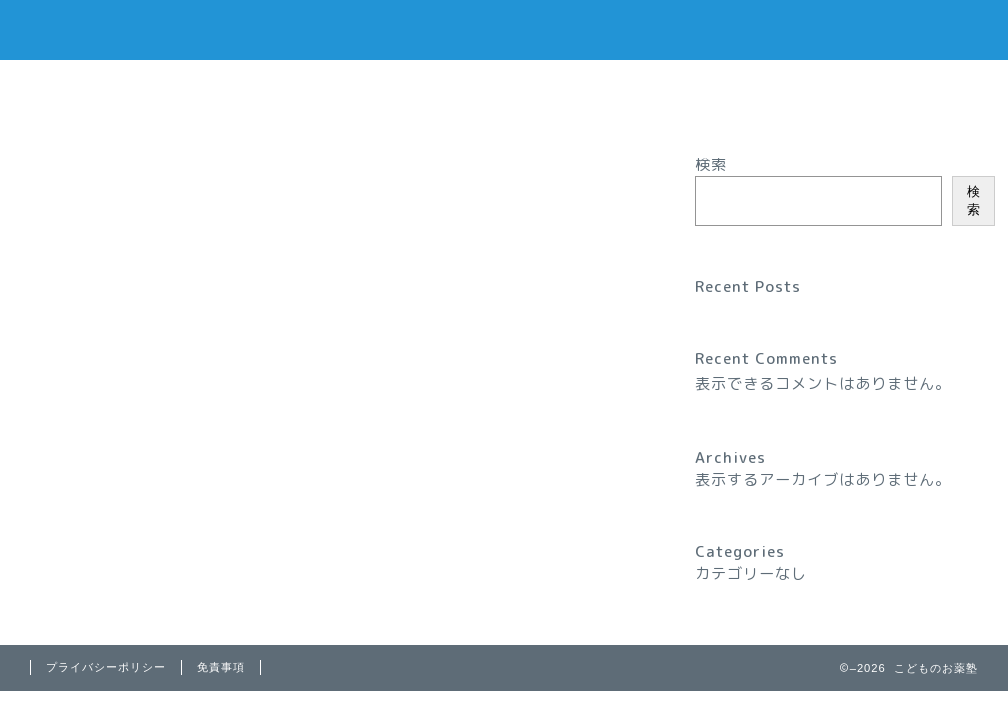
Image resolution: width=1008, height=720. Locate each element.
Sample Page (54, 70)
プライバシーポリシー (85, 90)
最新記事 (90, 172)
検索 (711, 164)
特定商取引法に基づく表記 (102, 112)
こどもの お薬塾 (504, 28)
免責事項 (221, 667)
